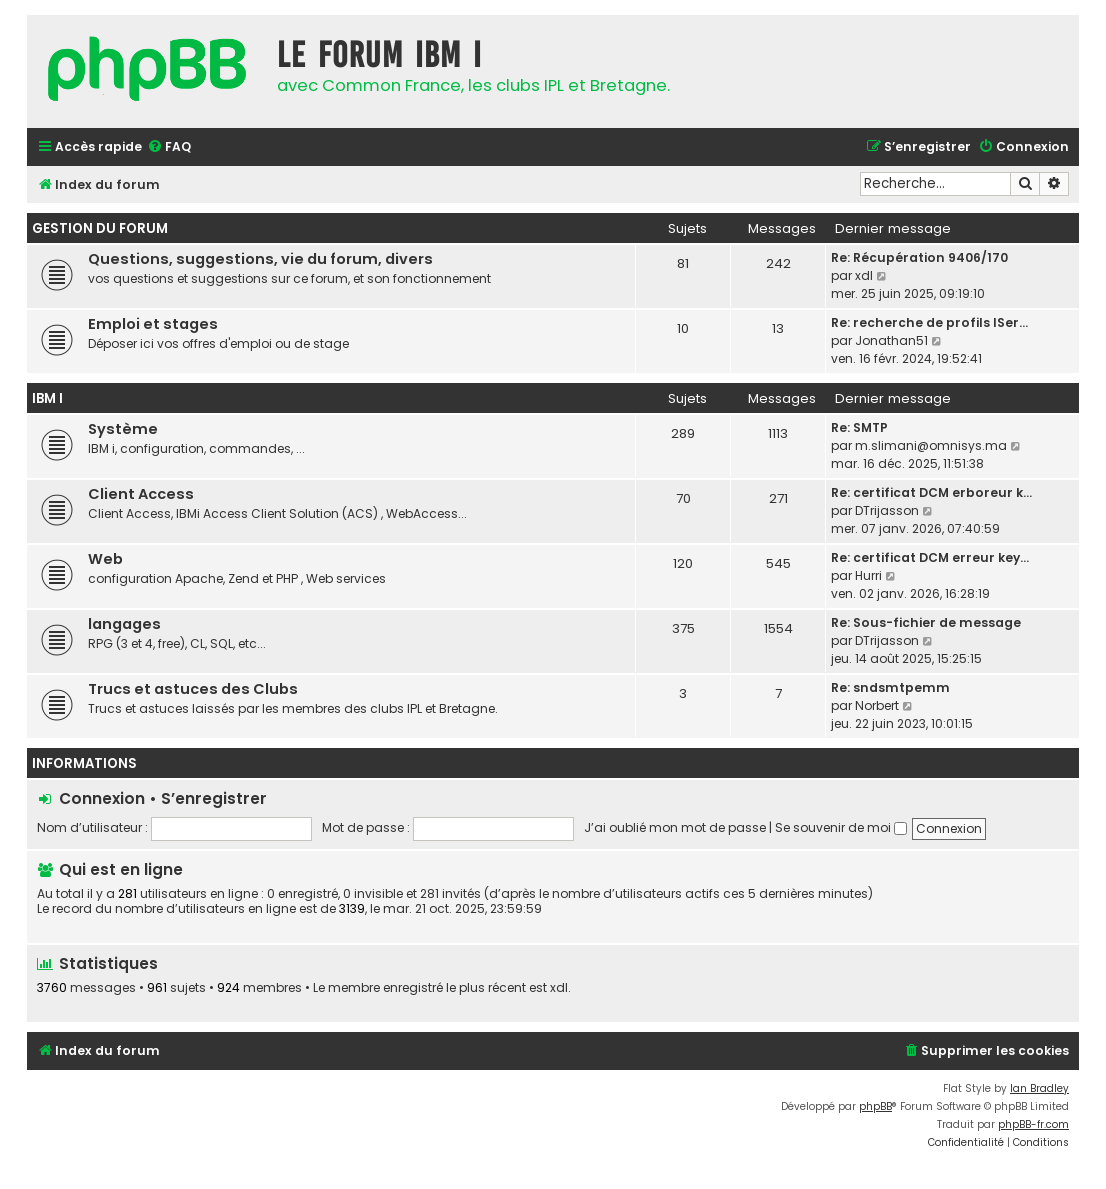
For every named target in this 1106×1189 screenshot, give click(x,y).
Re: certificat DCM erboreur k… (931, 492)
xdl (864, 275)
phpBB (875, 1106)
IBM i (47, 398)
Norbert (877, 705)
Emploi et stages (153, 324)
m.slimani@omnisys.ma (931, 445)
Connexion (102, 798)
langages (124, 624)
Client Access (141, 494)
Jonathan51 (891, 340)
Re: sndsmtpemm (890, 687)
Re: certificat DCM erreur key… (930, 557)
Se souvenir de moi (841, 827)
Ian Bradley (1039, 1088)
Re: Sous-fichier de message (926, 622)
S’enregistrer (214, 798)
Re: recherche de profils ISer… (929, 322)
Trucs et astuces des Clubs (193, 689)
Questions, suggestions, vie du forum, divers (260, 259)
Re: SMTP (859, 427)
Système (123, 429)
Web (105, 559)
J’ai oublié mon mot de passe (675, 827)
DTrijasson (887, 510)
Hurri (868, 575)
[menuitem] (169, 147)
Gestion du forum (100, 228)
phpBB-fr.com (1033, 1124)
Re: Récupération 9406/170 (919, 257)
